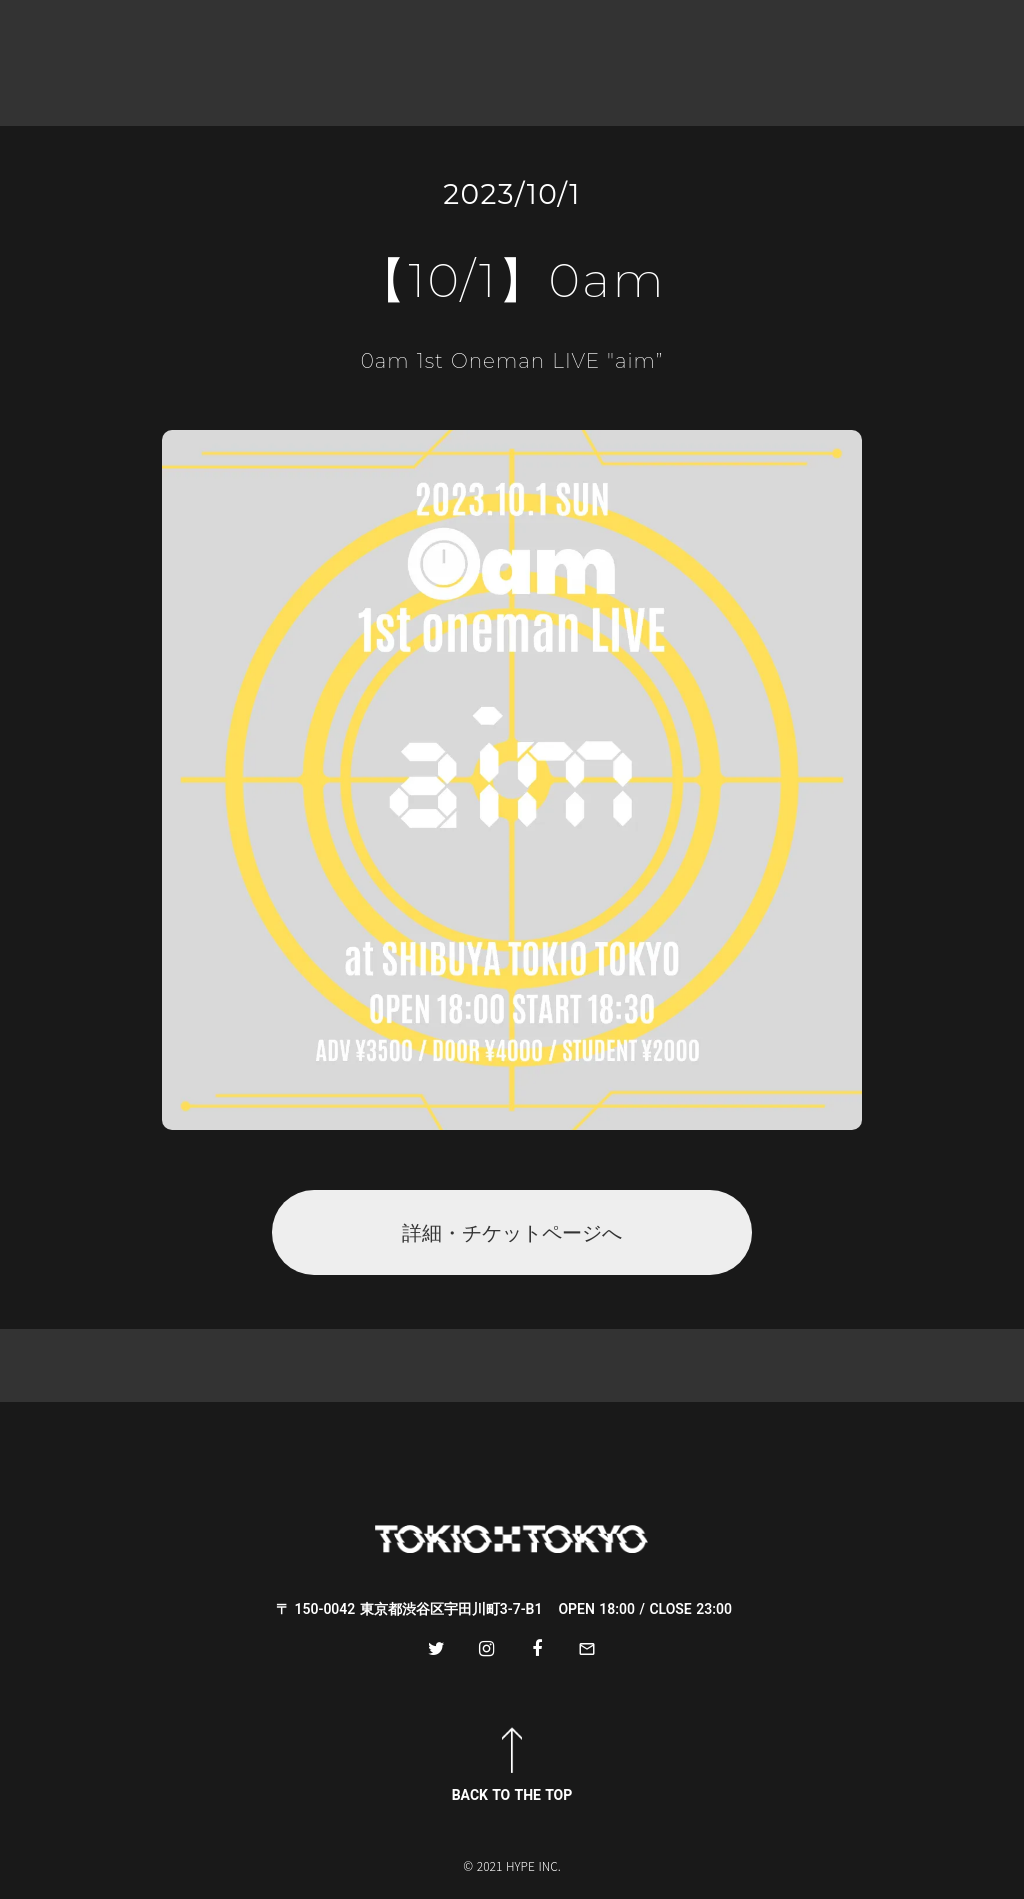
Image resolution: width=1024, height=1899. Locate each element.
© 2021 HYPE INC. (512, 1866)
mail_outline (587, 1649)
